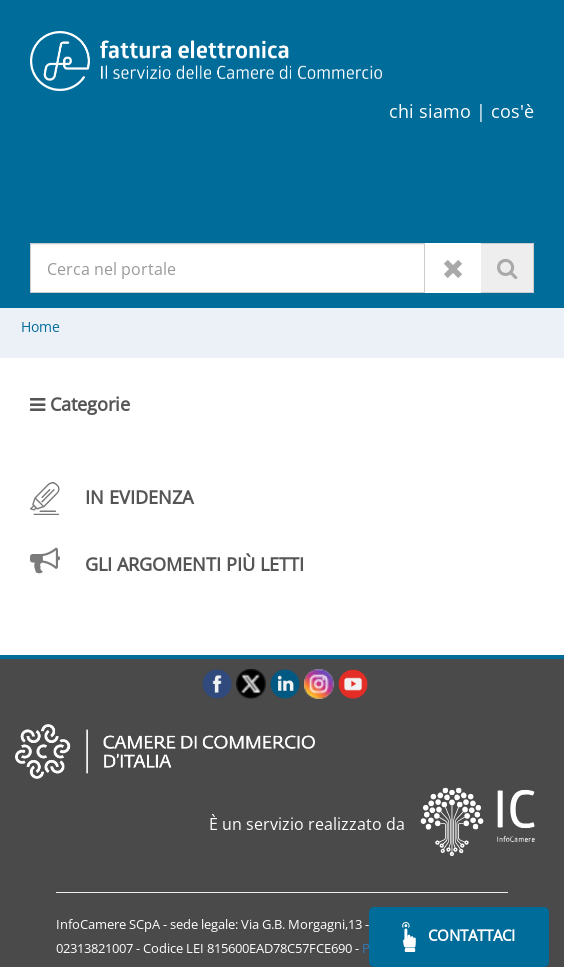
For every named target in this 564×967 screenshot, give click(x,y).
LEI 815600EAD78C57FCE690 (269, 948)
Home (40, 326)
